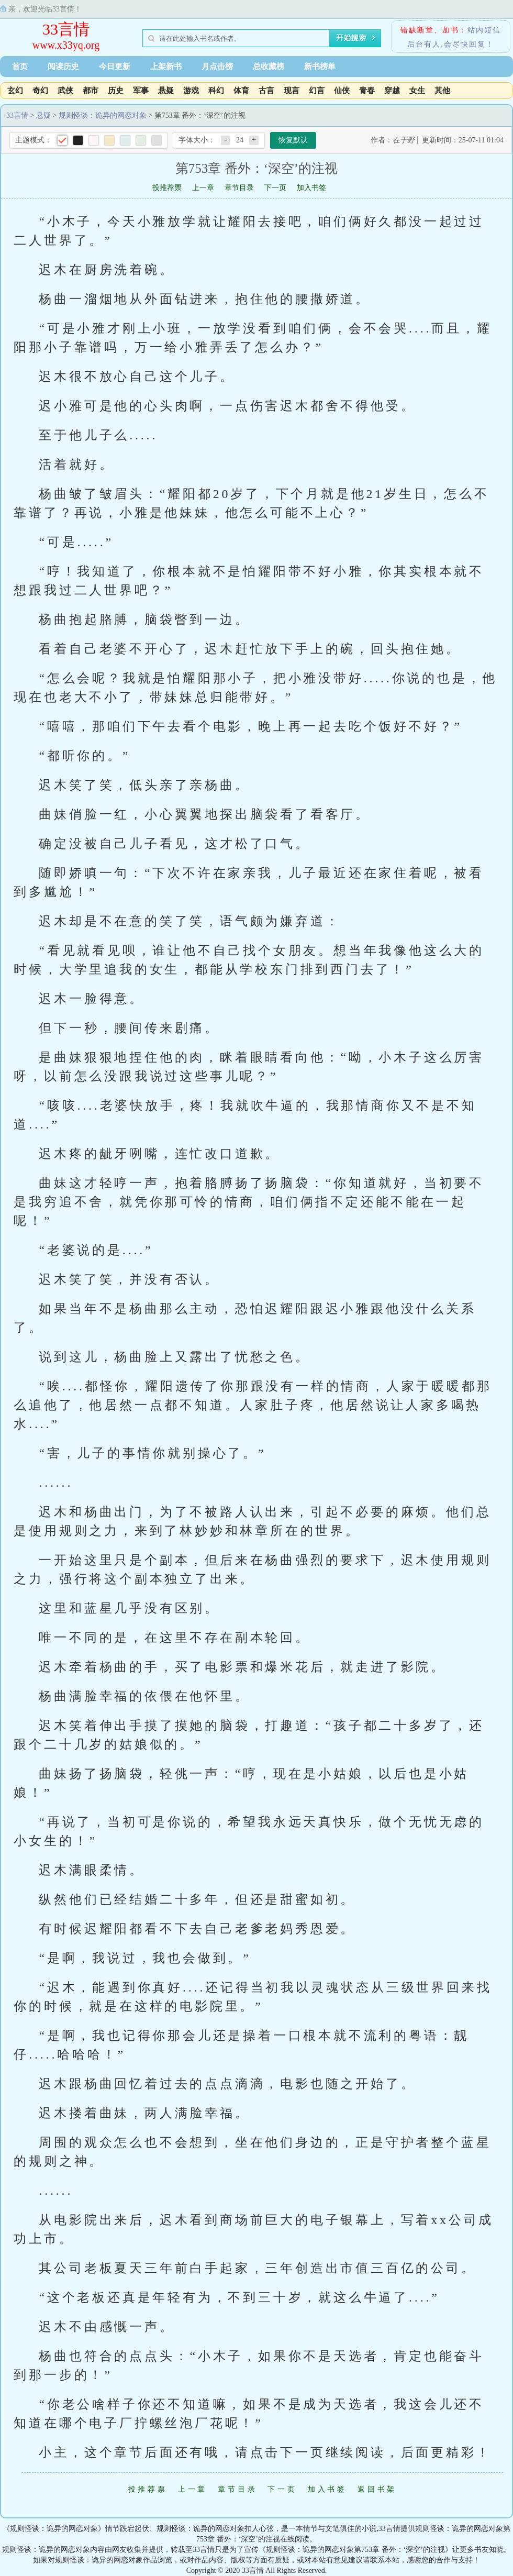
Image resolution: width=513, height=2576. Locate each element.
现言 (291, 90)
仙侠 (342, 90)
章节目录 (239, 188)
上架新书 (166, 66)
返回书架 (377, 2489)
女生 (417, 90)
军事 (141, 90)
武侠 (65, 90)
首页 (20, 66)
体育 (241, 90)
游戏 (191, 90)
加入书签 (311, 188)
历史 (116, 90)
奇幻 (40, 90)
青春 (367, 90)
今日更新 (114, 66)
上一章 (203, 188)
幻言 (317, 90)
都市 (90, 90)
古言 (266, 90)
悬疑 (166, 90)
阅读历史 (63, 66)
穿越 (392, 90)
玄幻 (15, 90)
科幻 (216, 90)
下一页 (275, 188)
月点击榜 (217, 66)
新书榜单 (320, 66)
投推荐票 (167, 188)
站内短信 (484, 30)
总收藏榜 (268, 66)
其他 (442, 90)
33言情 (66, 29)
